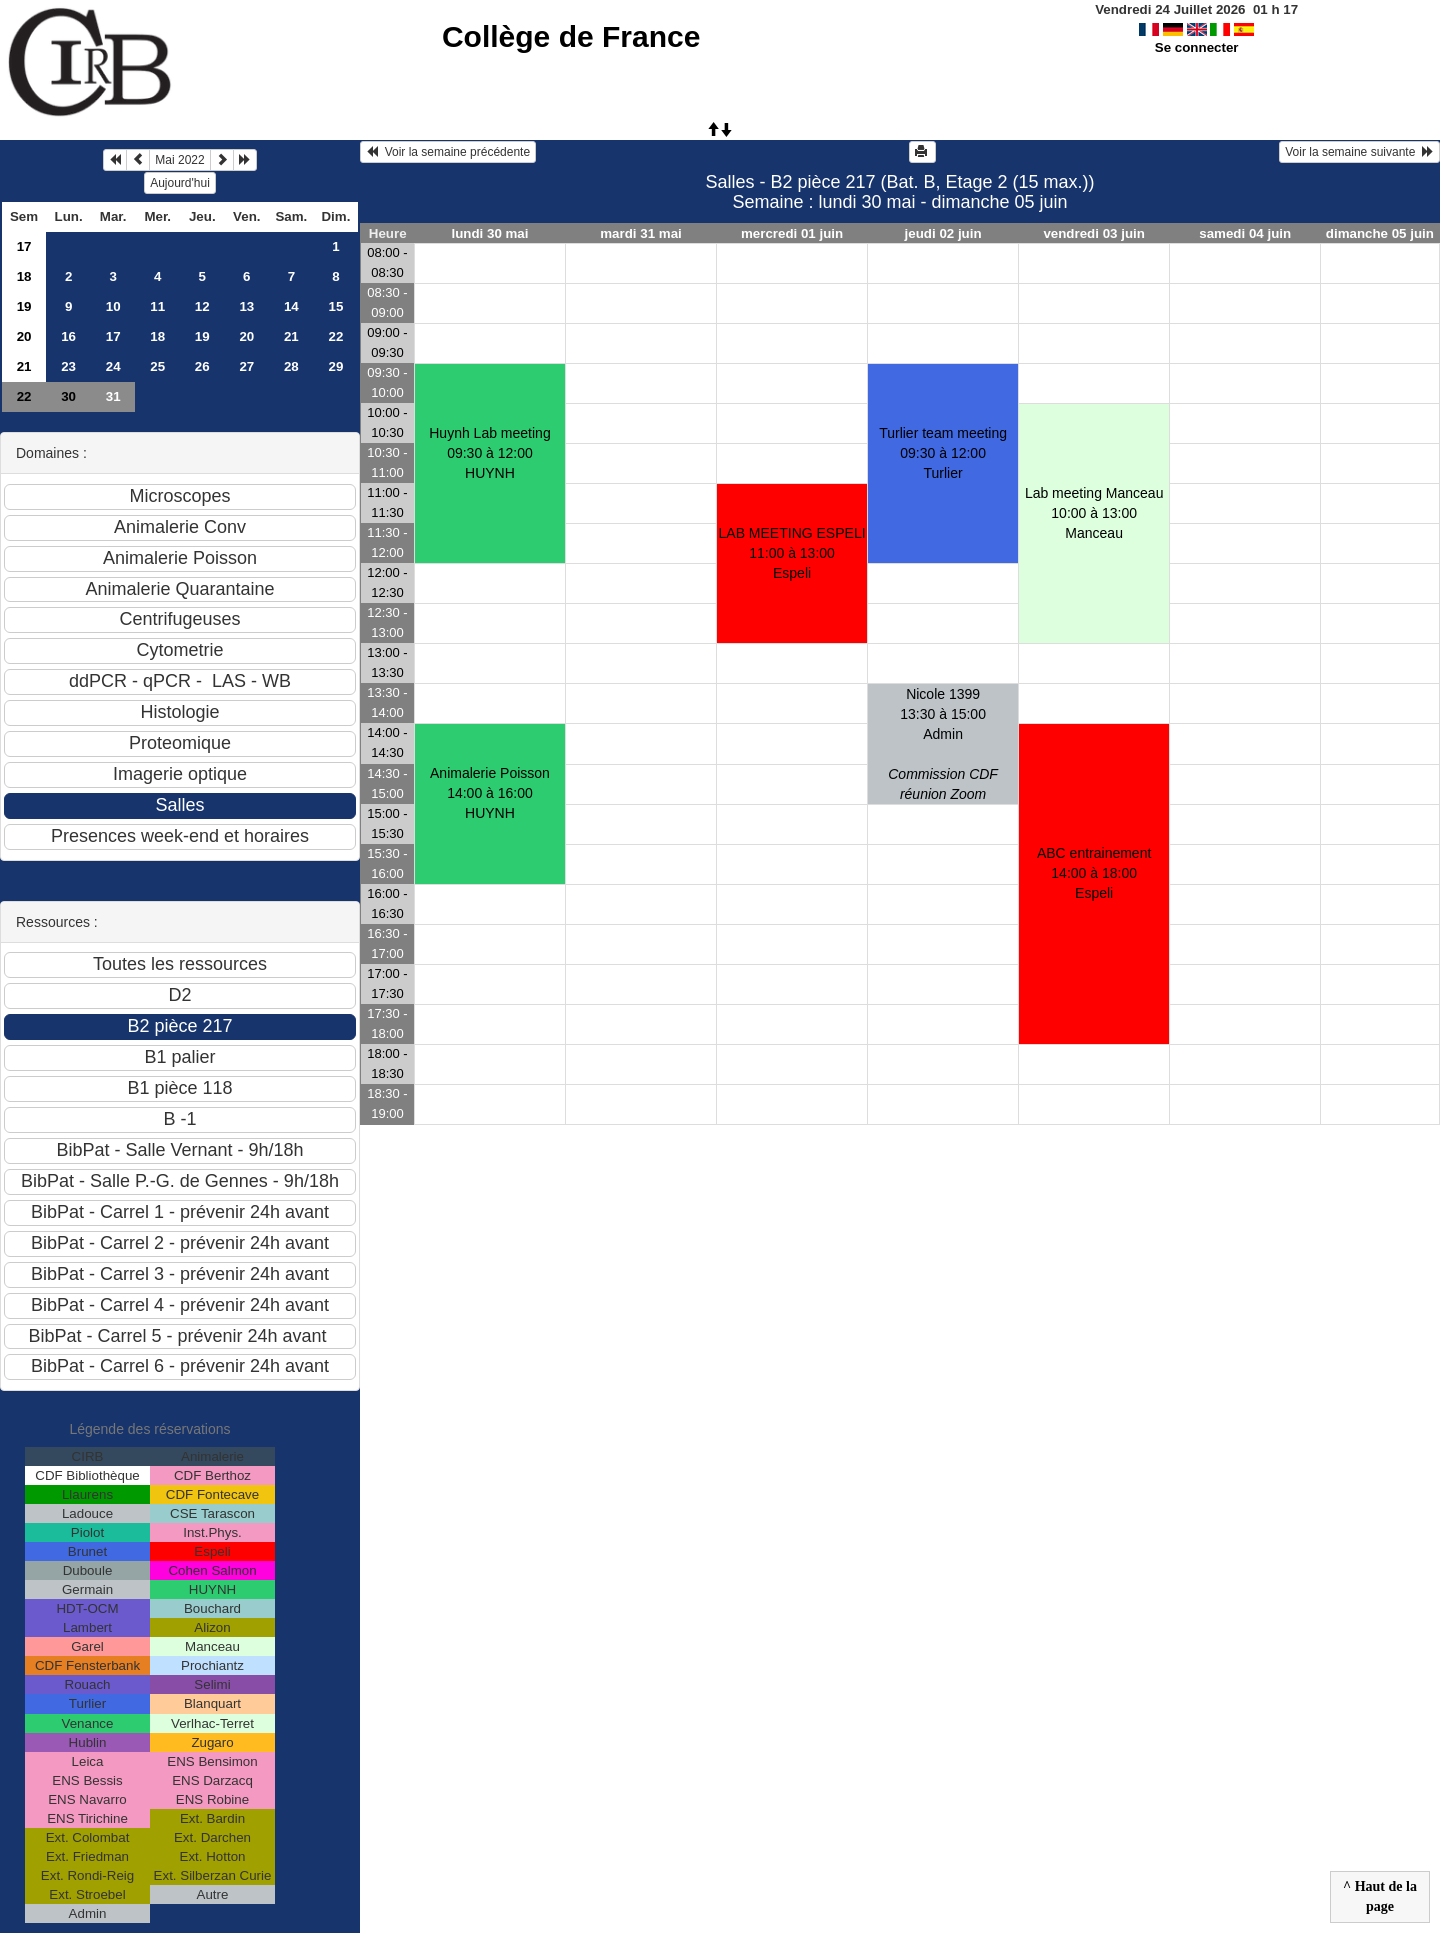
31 (113, 396)
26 (202, 366)
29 (335, 366)
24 (113, 366)
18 (24, 276)
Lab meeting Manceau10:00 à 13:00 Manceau (1094, 513)
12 (202, 306)
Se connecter (1197, 47)
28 (291, 366)
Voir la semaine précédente (448, 152)
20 (24, 336)
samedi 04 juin (1245, 233)
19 (24, 306)
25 (157, 366)
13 (246, 306)
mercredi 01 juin (792, 233)
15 (335, 306)
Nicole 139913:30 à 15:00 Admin (943, 744)
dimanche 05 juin (1380, 233)
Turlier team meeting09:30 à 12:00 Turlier (943, 453)
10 (113, 306)
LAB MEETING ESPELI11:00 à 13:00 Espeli (792, 553)
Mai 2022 (179, 160)
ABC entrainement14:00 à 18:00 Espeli (1094, 873)
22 (335, 336)
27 (246, 366)
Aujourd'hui (180, 183)
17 (24, 246)
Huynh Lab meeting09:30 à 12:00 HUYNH (489, 453)
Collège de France (571, 36)
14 (291, 306)
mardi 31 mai (641, 233)
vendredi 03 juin (1093, 233)
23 (68, 366)
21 (291, 336)
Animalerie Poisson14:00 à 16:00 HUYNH (490, 793)
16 (68, 336)
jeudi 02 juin (943, 233)
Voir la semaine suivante (1359, 152)
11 (157, 306)
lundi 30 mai (489, 233)
